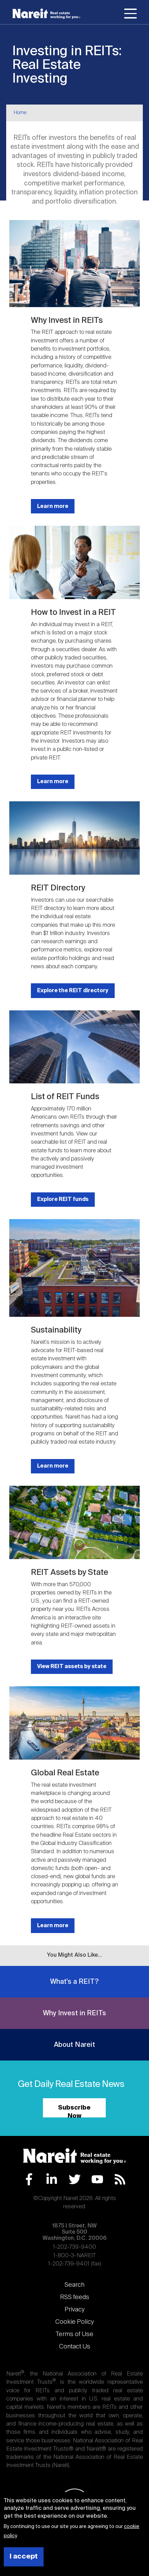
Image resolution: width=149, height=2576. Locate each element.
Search (74, 2285)
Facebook (29, 2179)
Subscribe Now (74, 2111)
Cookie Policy (74, 2322)
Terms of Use (74, 2334)
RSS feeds (74, 2297)
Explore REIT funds (63, 1199)
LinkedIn (52, 2179)
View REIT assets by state (71, 1666)
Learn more (52, 506)
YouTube (97, 2179)
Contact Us (74, 2347)
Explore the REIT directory (72, 990)
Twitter (75, 2179)
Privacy (74, 2310)
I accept (24, 2556)
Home (20, 112)
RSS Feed (120, 2179)
